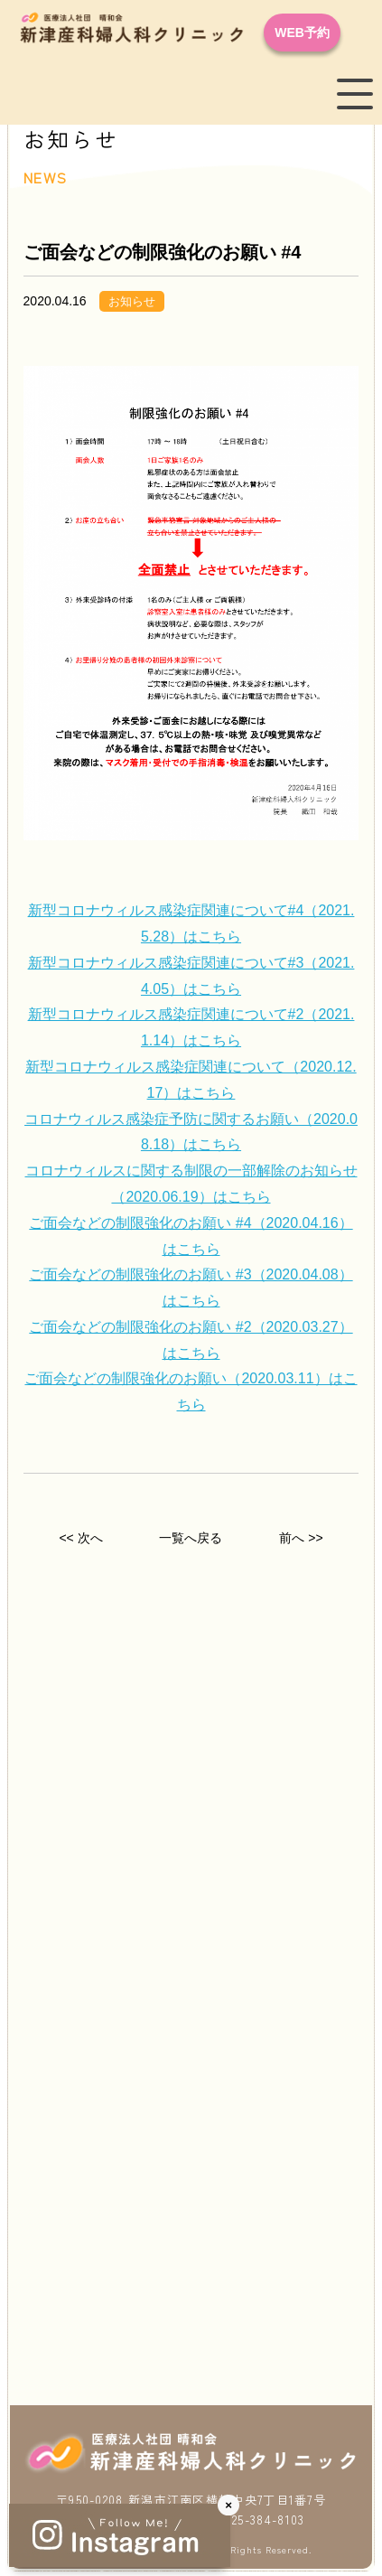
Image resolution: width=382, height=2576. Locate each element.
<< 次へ (80, 1538)
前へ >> (300, 1538)
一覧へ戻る (190, 1538)
